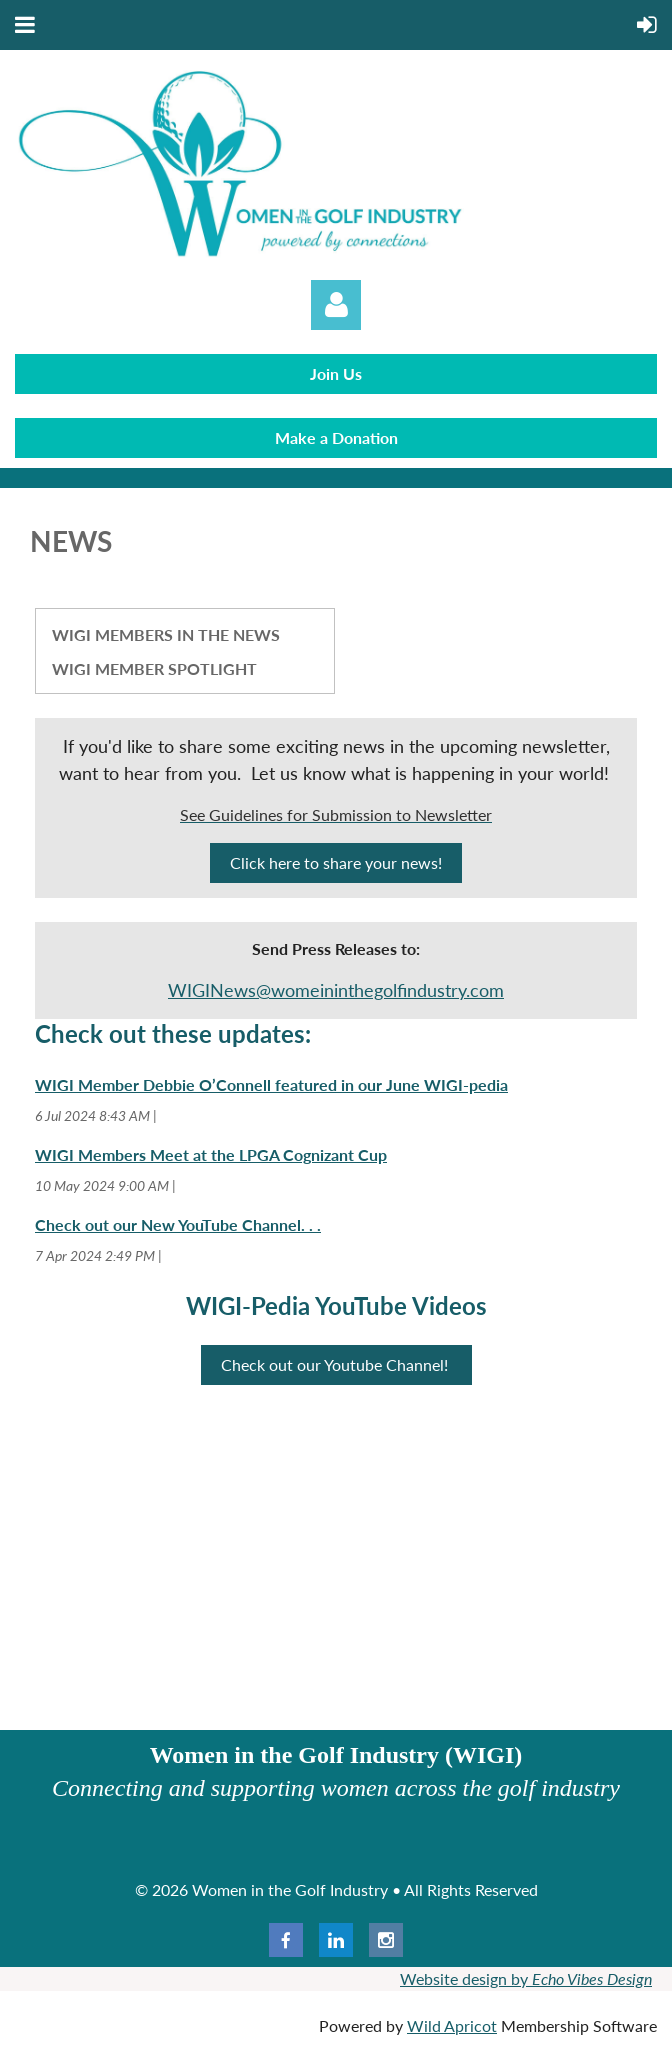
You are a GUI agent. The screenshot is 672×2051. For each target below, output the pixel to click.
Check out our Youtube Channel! (336, 1364)
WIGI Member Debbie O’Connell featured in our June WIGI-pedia (271, 1084)
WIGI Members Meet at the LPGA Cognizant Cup (211, 1154)
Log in (336, 305)
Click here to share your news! (336, 862)
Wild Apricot (452, 2025)
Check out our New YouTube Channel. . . (178, 1224)
